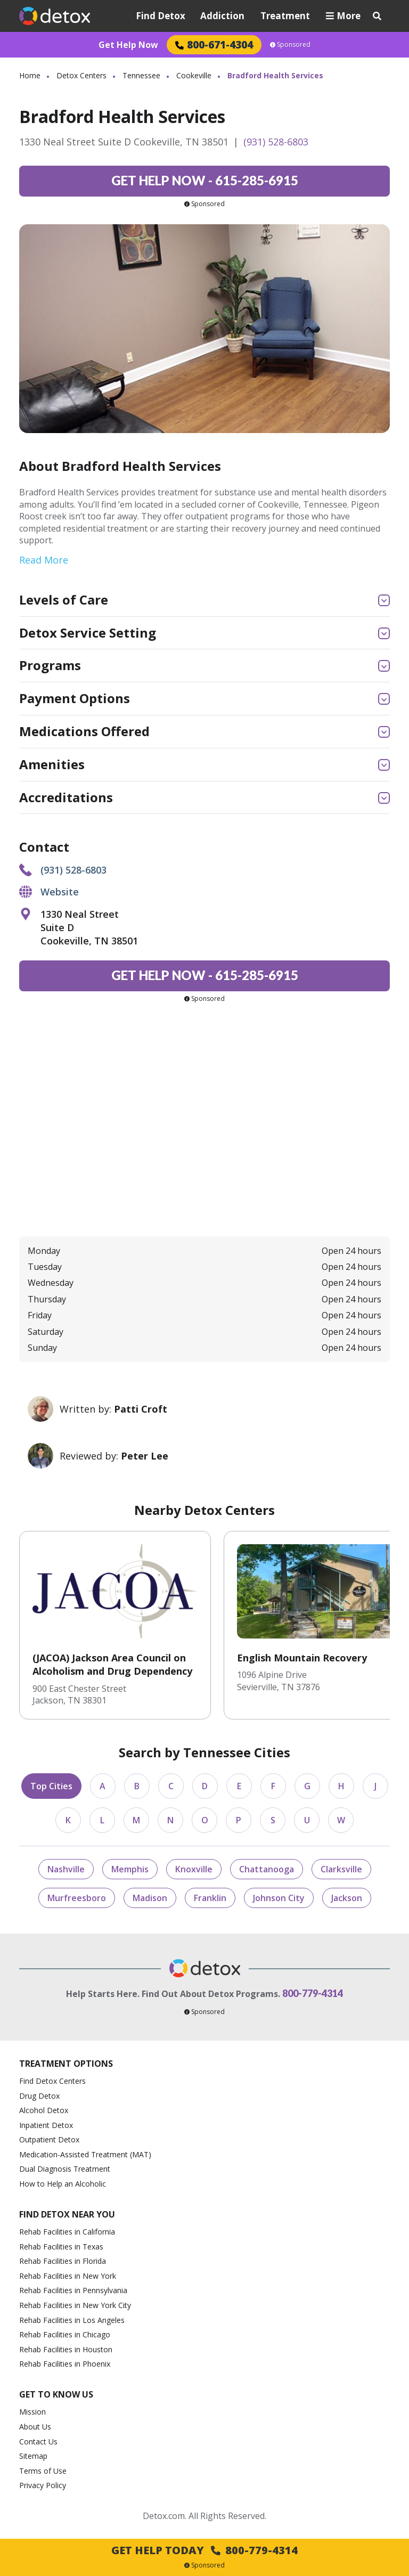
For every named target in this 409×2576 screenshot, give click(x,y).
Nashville (66, 1869)
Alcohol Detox (43, 2110)
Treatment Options (66, 2063)
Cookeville (193, 75)
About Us (35, 2427)
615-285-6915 (204, 180)
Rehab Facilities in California (67, 2232)
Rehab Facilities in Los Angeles (72, 2320)
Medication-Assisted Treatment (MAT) (85, 2154)
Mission (32, 2412)
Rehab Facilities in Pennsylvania (73, 2290)
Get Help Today (204, 2550)
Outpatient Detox (49, 2139)
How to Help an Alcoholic (62, 2184)
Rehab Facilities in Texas (61, 2246)
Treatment (285, 16)
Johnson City (279, 1898)
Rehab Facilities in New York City (75, 2305)
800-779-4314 (312, 1993)
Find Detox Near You (67, 2214)
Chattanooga (266, 1869)
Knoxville (193, 1869)
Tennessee (141, 75)
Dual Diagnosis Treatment (64, 2169)
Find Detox (160, 16)
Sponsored (290, 45)
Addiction (222, 16)
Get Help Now (128, 45)
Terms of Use (43, 2471)
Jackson (346, 1898)
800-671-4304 (214, 44)
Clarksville (341, 1869)
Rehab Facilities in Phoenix (64, 2364)
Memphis (130, 1869)
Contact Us (38, 2441)
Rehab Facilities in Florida (62, 2261)
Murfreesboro (76, 1898)
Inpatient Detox (46, 2125)
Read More (43, 560)
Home (29, 75)
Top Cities (51, 1786)
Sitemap (33, 2456)
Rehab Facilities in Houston (65, 2349)
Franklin (210, 1898)
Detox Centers (81, 75)
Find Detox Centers (52, 2081)
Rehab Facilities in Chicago (64, 2334)
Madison (150, 1898)
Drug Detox (39, 2096)
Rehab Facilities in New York (67, 2276)
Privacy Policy (42, 2485)
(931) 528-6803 (275, 141)
